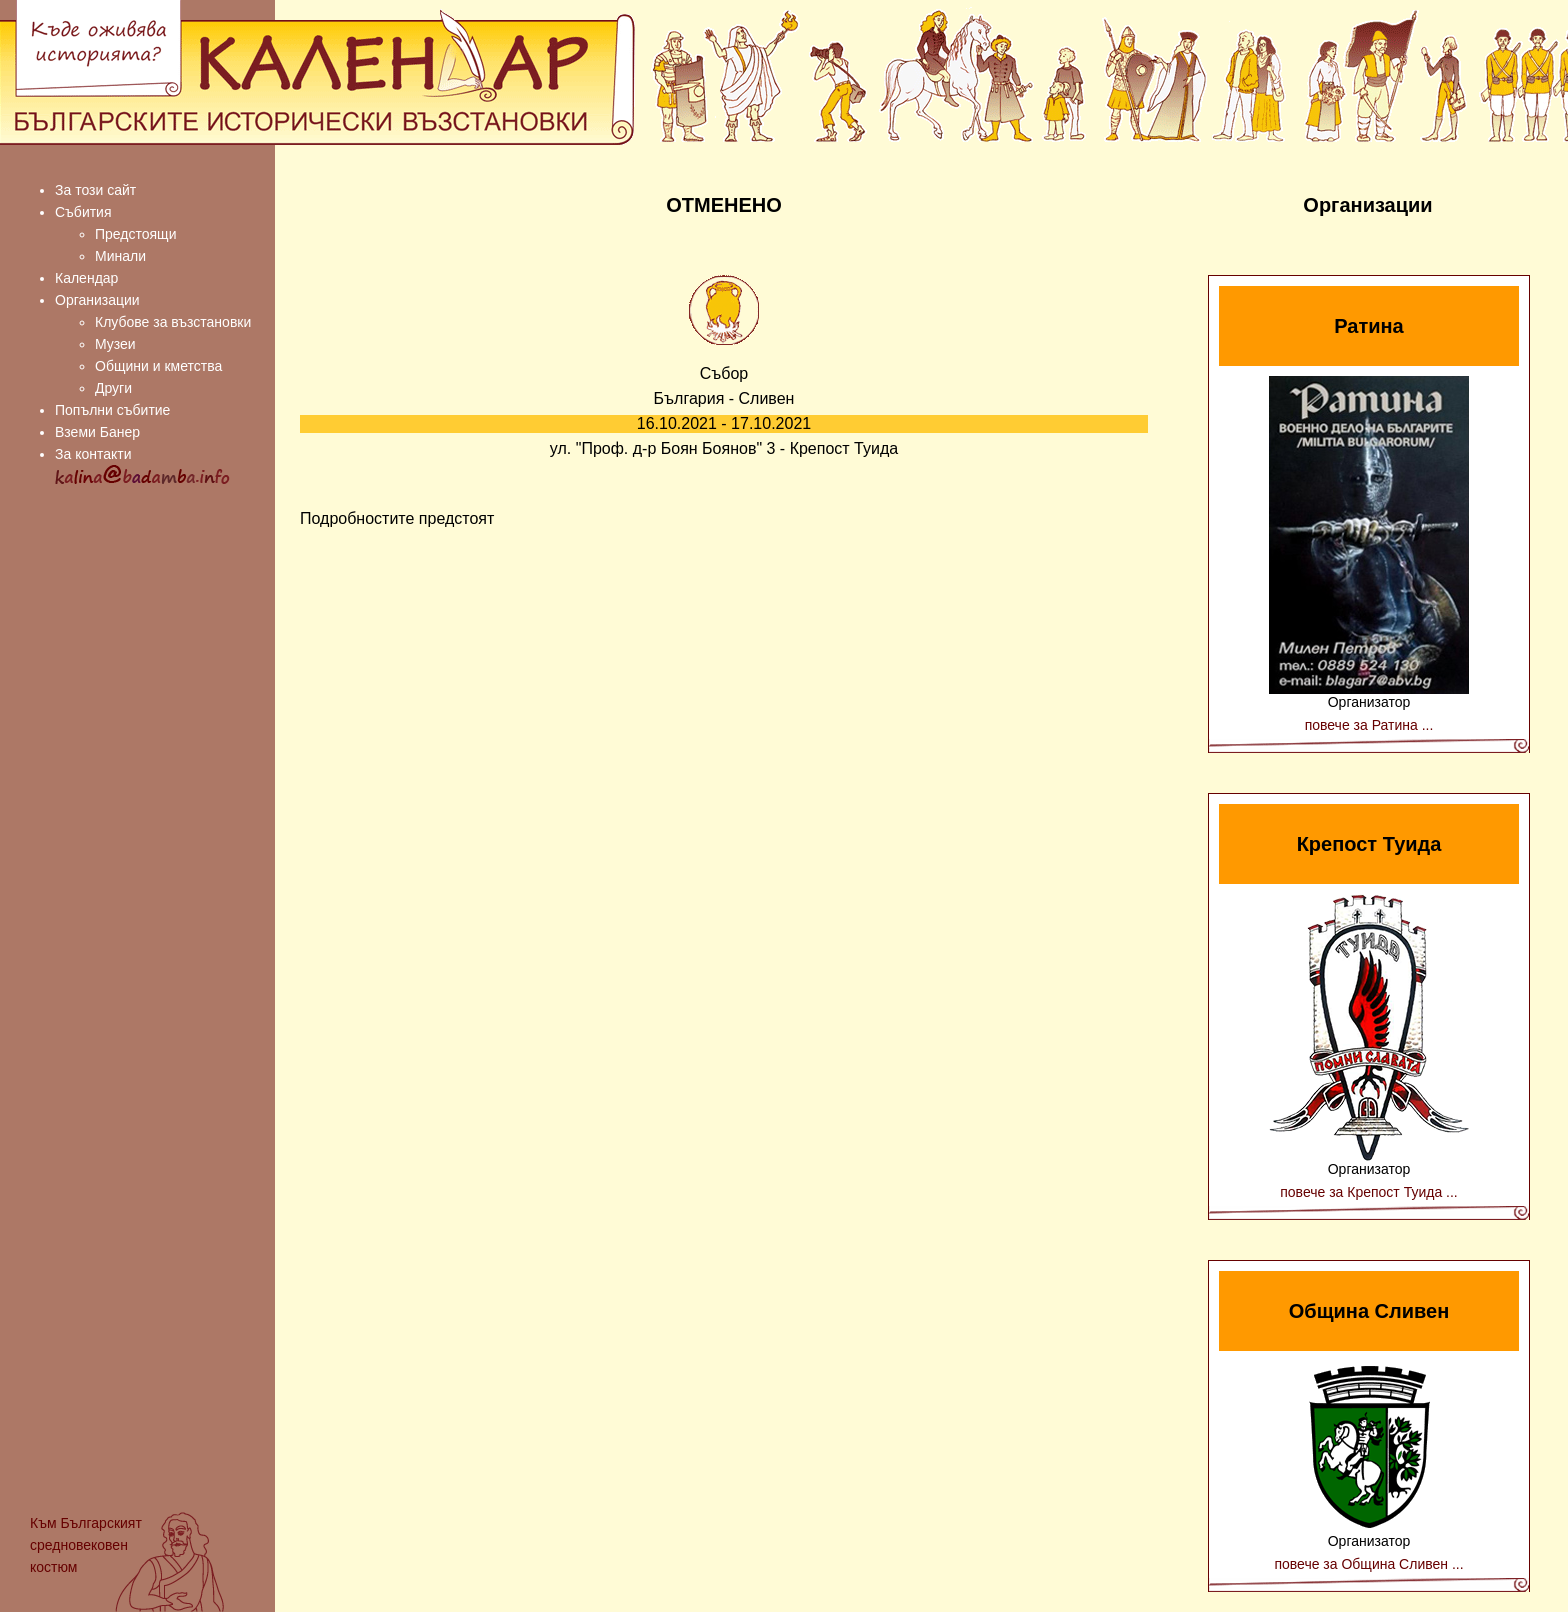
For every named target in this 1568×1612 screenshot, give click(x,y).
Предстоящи (135, 234)
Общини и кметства (158, 366)
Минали (120, 256)
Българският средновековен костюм (86, 1545)
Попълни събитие (112, 410)
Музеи (115, 344)
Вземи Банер (97, 432)
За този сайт (95, 190)
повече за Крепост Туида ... (1369, 1192)
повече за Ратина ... (1369, 725)
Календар (86, 278)
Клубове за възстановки (173, 322)
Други (113, 388)
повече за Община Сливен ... (1368, 1564)
